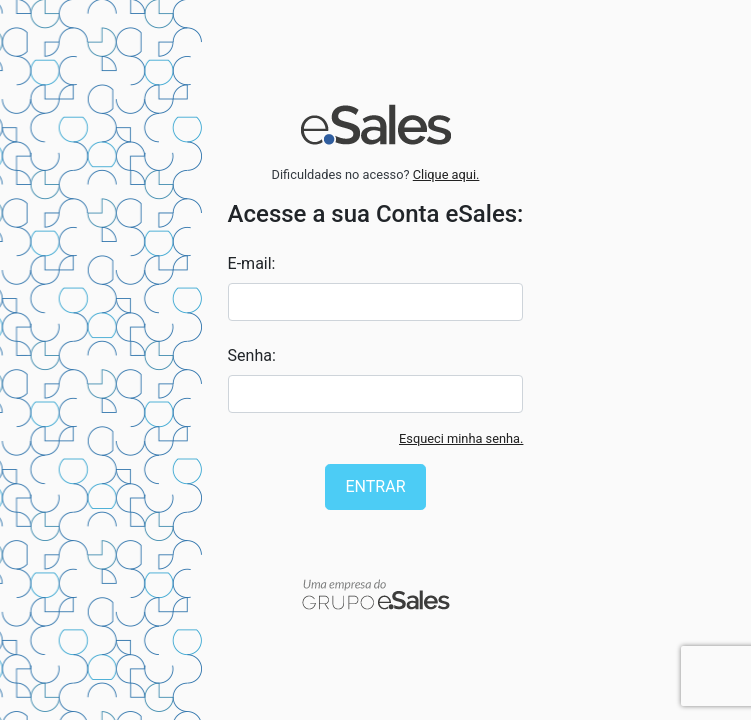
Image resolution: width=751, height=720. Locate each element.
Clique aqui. (446, 174)
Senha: (252, 355)
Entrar (376, 486)
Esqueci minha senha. (461, 438)
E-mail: (252, 263)
